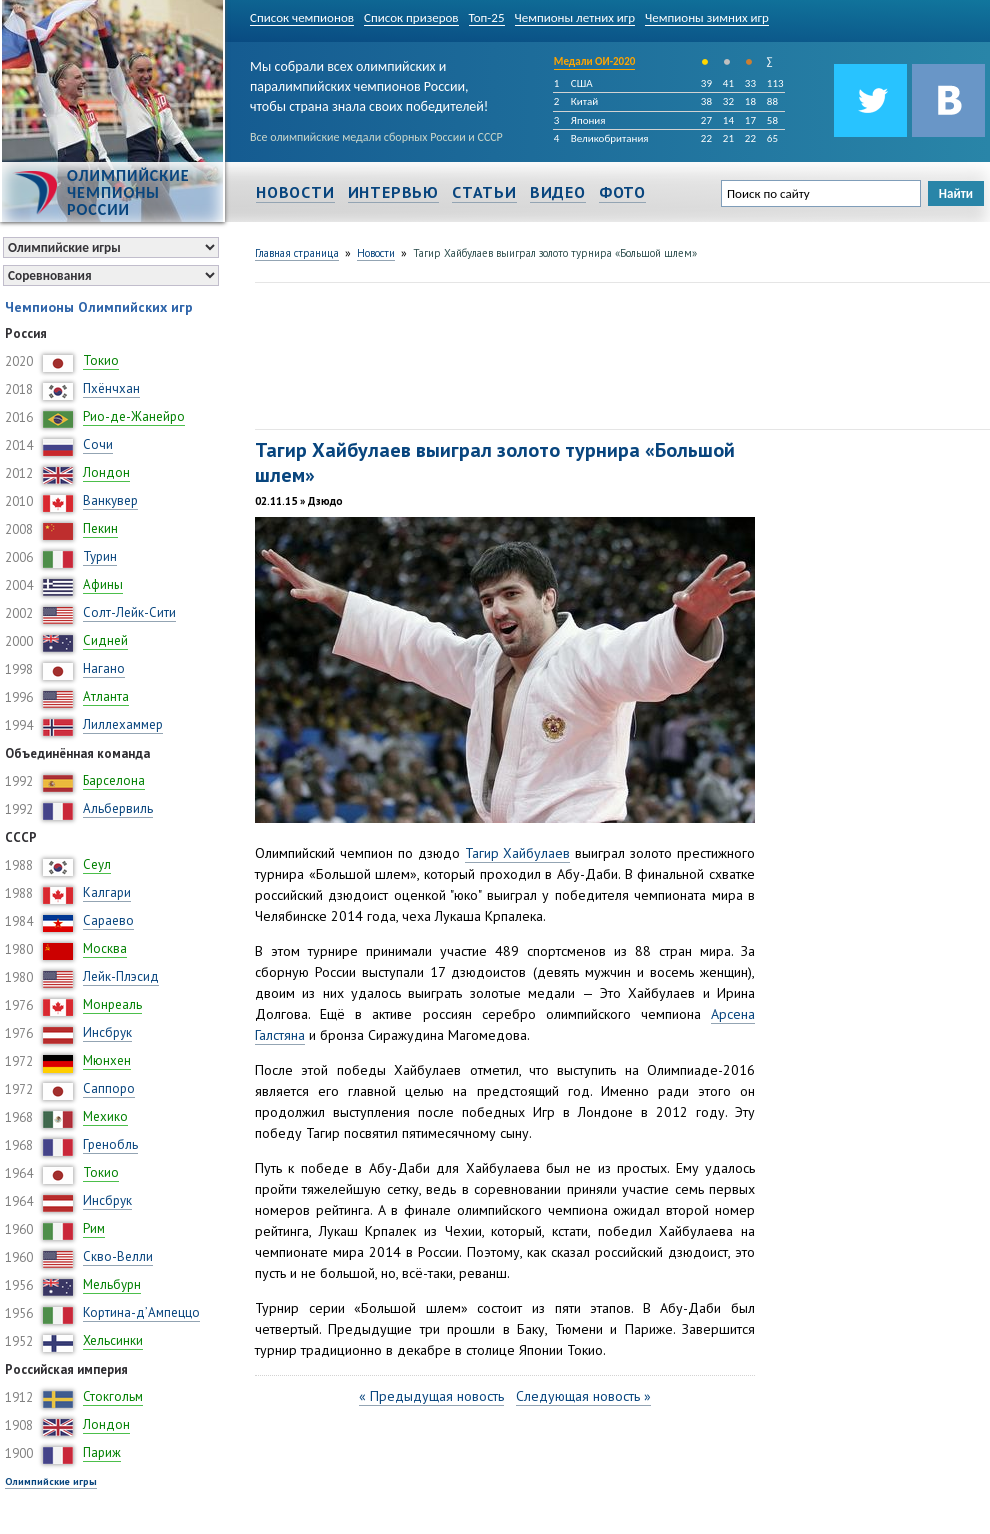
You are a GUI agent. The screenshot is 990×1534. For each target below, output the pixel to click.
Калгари (107, 892)
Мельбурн (112, 1284)
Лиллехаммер (123, 724)
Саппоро (109, 1088)
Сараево (108, 920)
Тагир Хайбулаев (518, 853)
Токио (101, 360)
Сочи (98, 444)
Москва (105, 948)
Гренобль (110, 1144)
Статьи (484, 192)
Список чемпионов (302, 17)
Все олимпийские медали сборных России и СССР (376, 137)
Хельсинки (113, 1340)
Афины (103, 584)
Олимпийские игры (51, 1481)
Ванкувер (110, 500)
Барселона (114, 780)
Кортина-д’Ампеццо (141, 1312)
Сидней (105, 640)
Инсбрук (107, 1032)
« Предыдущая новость (431, 1396)
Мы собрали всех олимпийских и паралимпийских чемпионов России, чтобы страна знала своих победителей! (369, 82)
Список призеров (411, 17)
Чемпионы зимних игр (707, 17)
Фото (622, 192)
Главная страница (297, 253)
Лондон (106, 472)
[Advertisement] (331, 353)
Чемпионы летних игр (575, 17)
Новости (295, 192)
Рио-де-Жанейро (134, 416)
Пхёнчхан (111, 388)
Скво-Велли (118, 1256)
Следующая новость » (583, 1396)
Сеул (97, 864)
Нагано (104, 668)
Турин (100, 556)
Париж (102, 1452)
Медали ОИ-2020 (595, 61)
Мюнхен (107, 1060)
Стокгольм (113, 1396)
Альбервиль (118, 808)
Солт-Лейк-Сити (129, 612)
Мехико (105, 1116)
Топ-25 (487, 17)
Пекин (100, 528)
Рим (94, 1228)
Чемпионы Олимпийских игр (99, 307)
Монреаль (112, 1004)
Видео (558, 192)
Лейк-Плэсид (121, 976)
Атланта (106, 696)
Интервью (393, 192)
